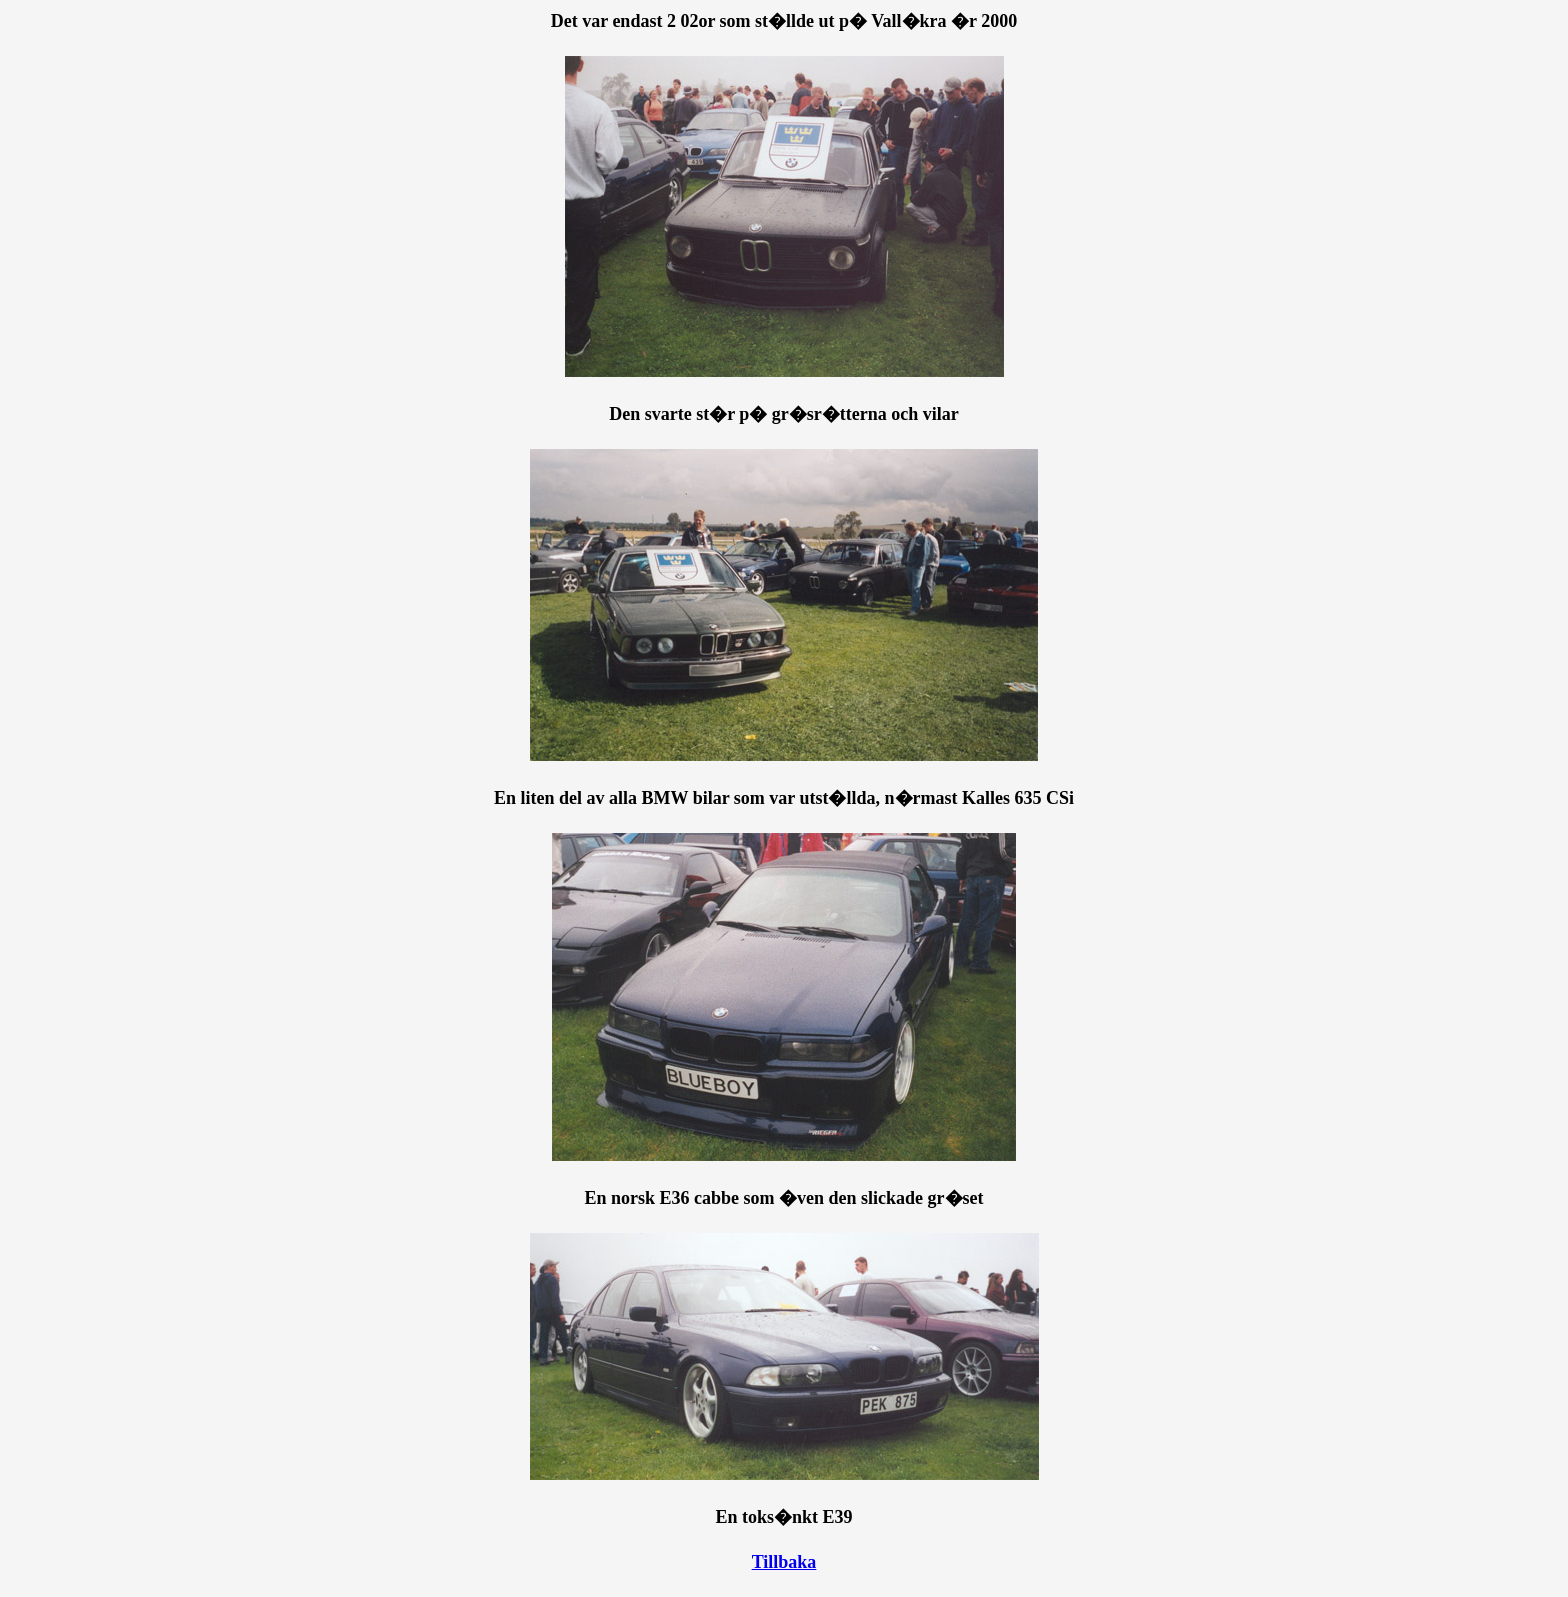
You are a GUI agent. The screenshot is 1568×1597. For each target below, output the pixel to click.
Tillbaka (784, 1562)
